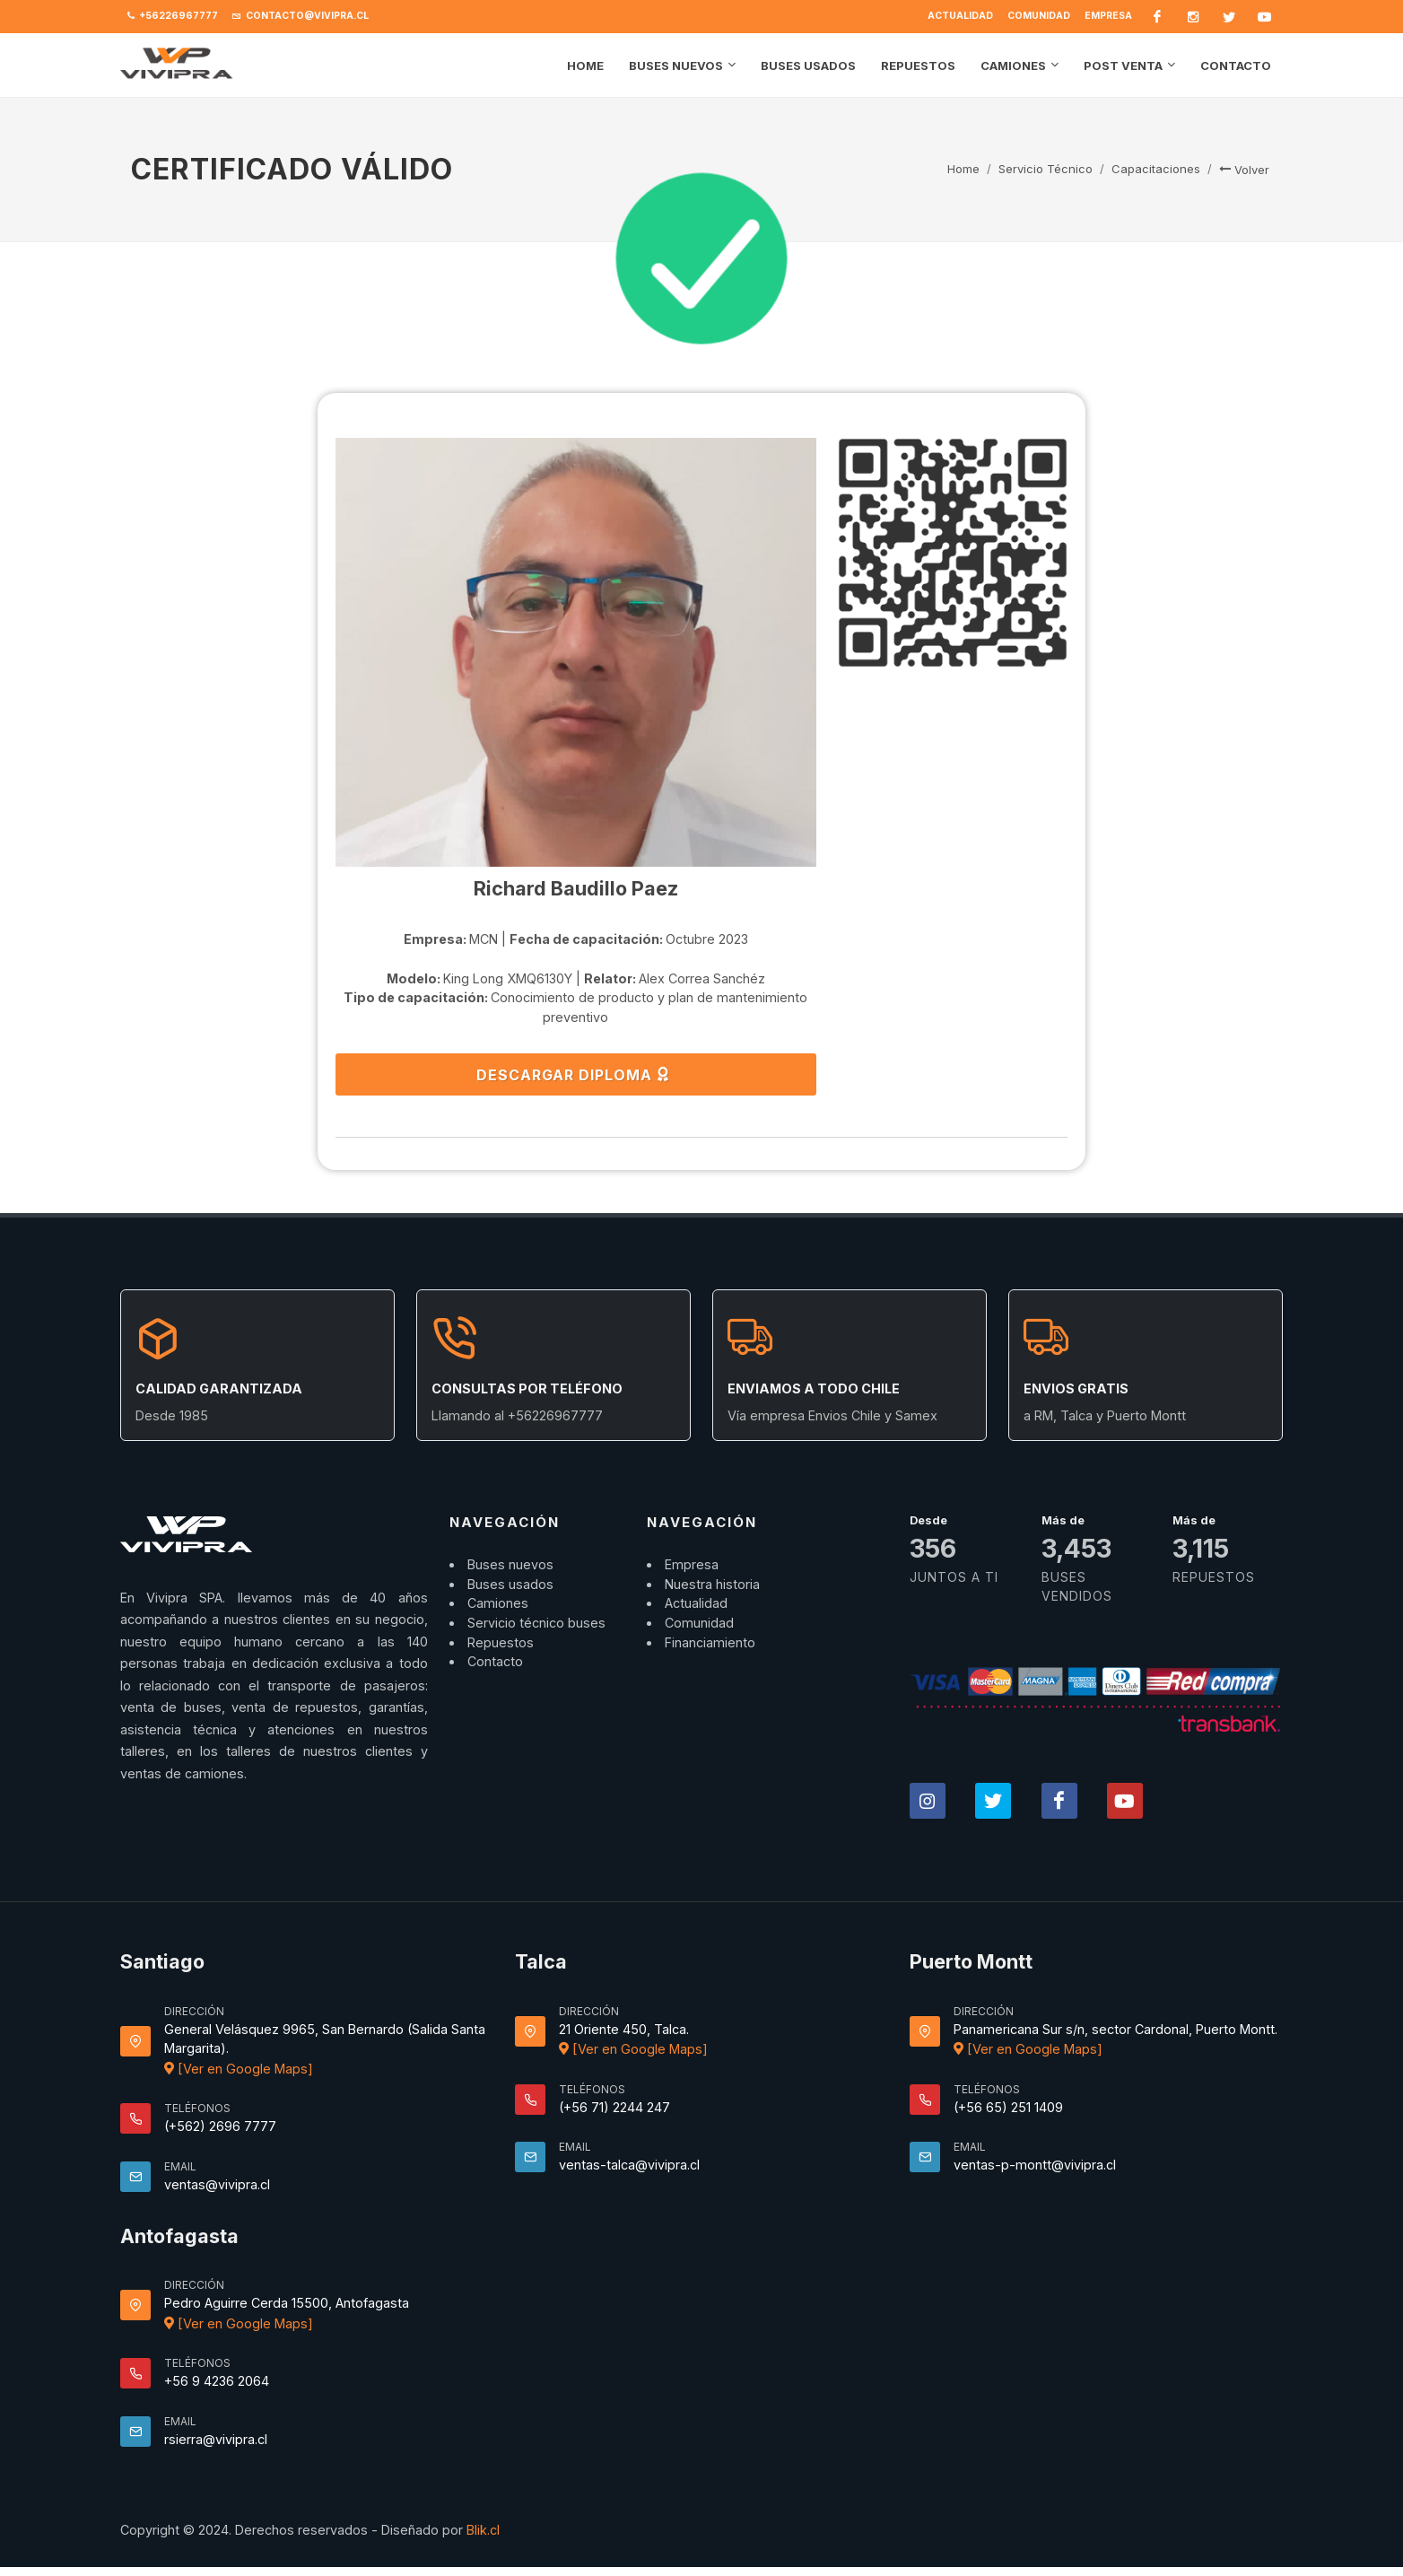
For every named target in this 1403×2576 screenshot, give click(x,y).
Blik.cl (483, 2529)
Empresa (1108, 16)
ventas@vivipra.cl (217, 2184)
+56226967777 (172, 16)
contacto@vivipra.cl (300, 16)
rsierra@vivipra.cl (215, 2439)
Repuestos (500, 1642)
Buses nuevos (510, 1564)
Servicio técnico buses (536, 1622)
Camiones (497, 1603)
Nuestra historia (712, 1584)
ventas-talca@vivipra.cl (629, 2164)
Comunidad (1038, 16)
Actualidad (960, 16)
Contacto (495, 1661)
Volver (1244, 169)
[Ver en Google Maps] (238, 2068)
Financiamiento (710, 1642)
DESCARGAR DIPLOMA (573, 1074)
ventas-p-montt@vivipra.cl (1035, 2164)
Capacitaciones (1155, 169)
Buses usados (510, 1584)
